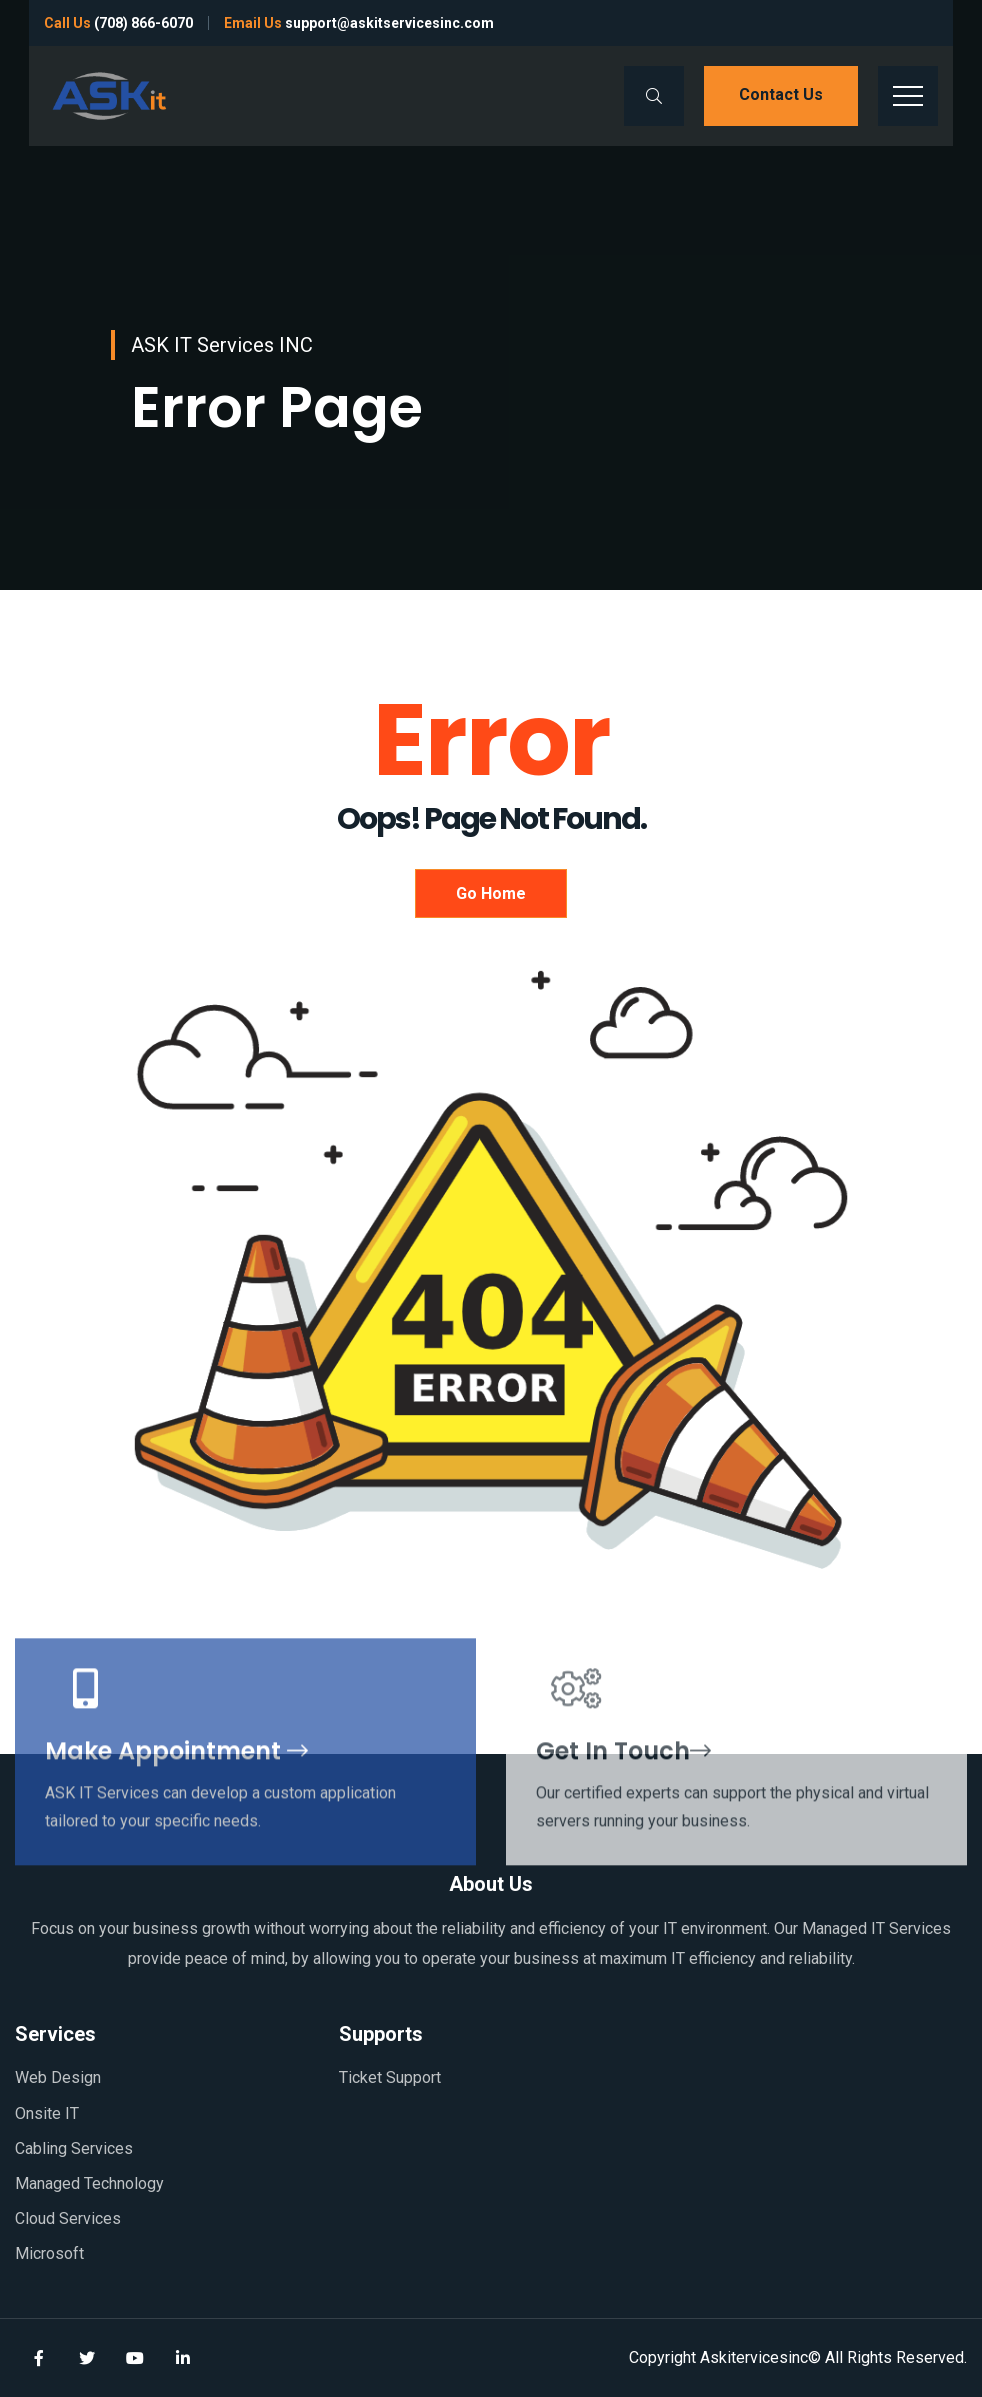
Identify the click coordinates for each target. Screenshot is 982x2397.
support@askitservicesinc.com (389, 23)
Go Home (491, 893)
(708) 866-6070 (143, 23)
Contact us (781, 94)
